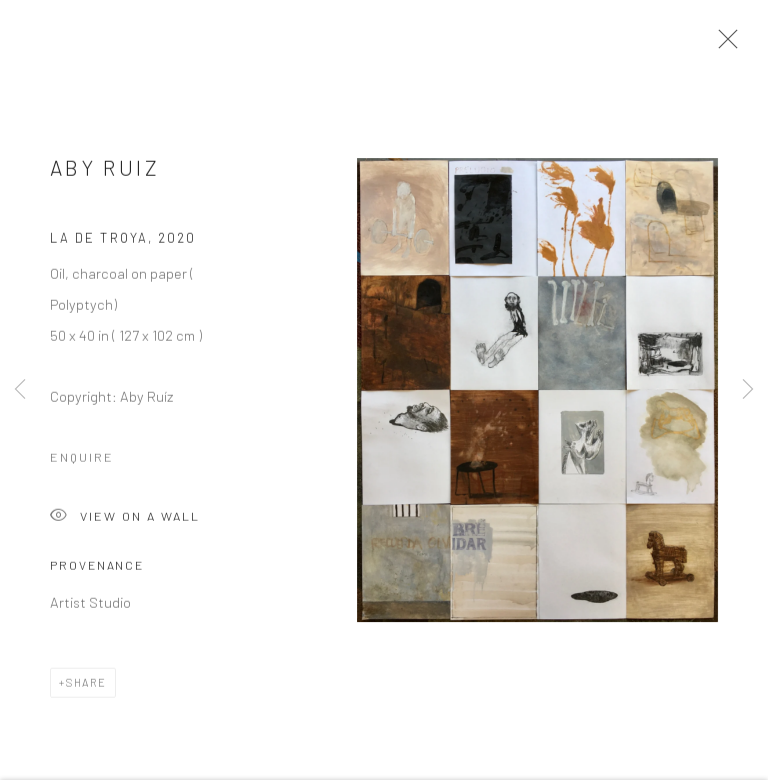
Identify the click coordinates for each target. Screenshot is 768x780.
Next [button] (748, 390)
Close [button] (727, 45)
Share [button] (86, 688)
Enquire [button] (82, 463)
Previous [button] (20, 390)
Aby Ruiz (105, 173)
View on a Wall (125, 523)
